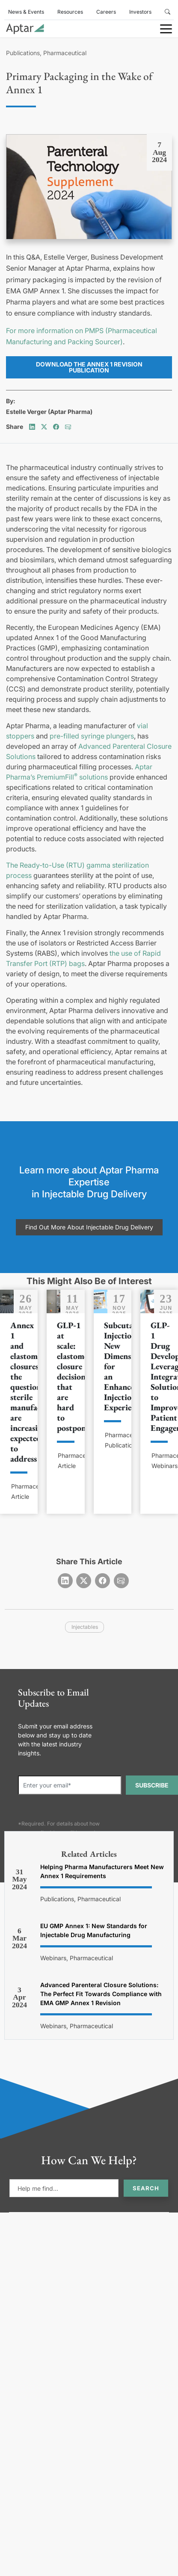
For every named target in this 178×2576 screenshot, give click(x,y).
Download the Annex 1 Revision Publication (89, 367)
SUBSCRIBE (152, 1785)
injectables (84, 1627)
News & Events (26, 12)
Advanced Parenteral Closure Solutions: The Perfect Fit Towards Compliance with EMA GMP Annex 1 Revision (101, 1993)
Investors (140, 12)
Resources (70, 12)
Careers (106, 12)
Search (146, 2188)
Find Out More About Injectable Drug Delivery (89, 1227)
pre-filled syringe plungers (92, 736)
